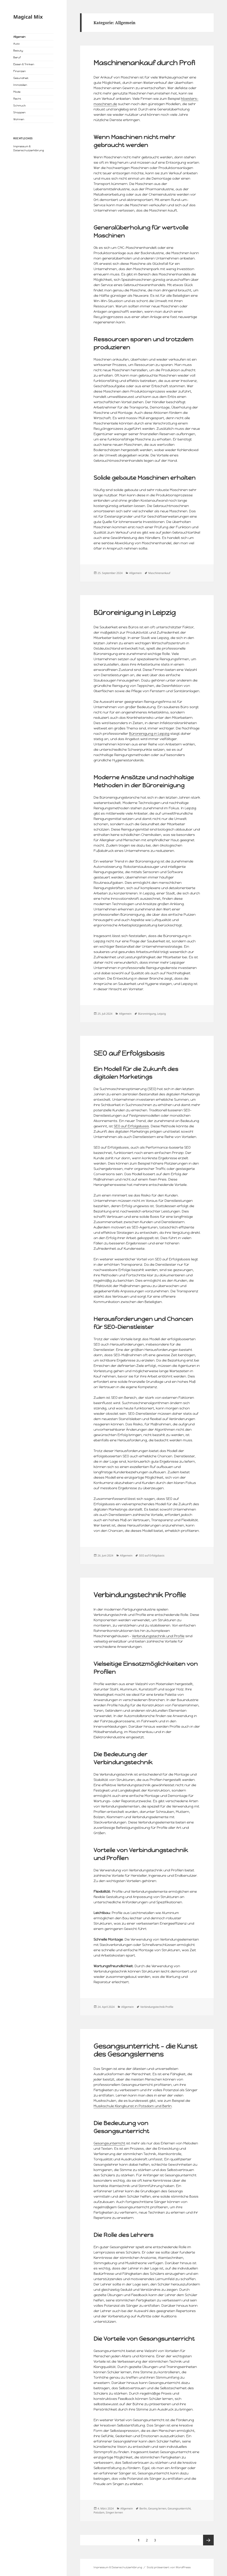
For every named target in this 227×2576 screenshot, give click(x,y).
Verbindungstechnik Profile (140, 1595)
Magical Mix (28, 16)
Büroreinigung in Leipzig (135, 612)
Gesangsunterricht (109, 2143)
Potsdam (99, 2512)
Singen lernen (114, 2512)
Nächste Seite (208, 2540)
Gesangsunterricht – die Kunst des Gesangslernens (145, 2050)
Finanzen (19, 71)
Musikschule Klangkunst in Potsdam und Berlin (133, 2106)
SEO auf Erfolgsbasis (129, 1053)
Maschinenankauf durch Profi (144, 63)
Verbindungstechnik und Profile (158, 1636)
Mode (16, 92)
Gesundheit (20, 78)
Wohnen (18, 119)
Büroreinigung (147, 1014)
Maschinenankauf (159, 573)
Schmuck (19, 105)
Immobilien (20, 85)
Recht (17, 98)
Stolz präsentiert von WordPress (169, 2567)
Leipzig (161, 1014)
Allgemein (19, 37)
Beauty (18, 50)
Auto (16, 43)
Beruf (17, 57)
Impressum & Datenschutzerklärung (118, 2567)
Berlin (143, 2508)
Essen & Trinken (23, 64)
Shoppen (19, 112)
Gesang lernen (157, 2508)
